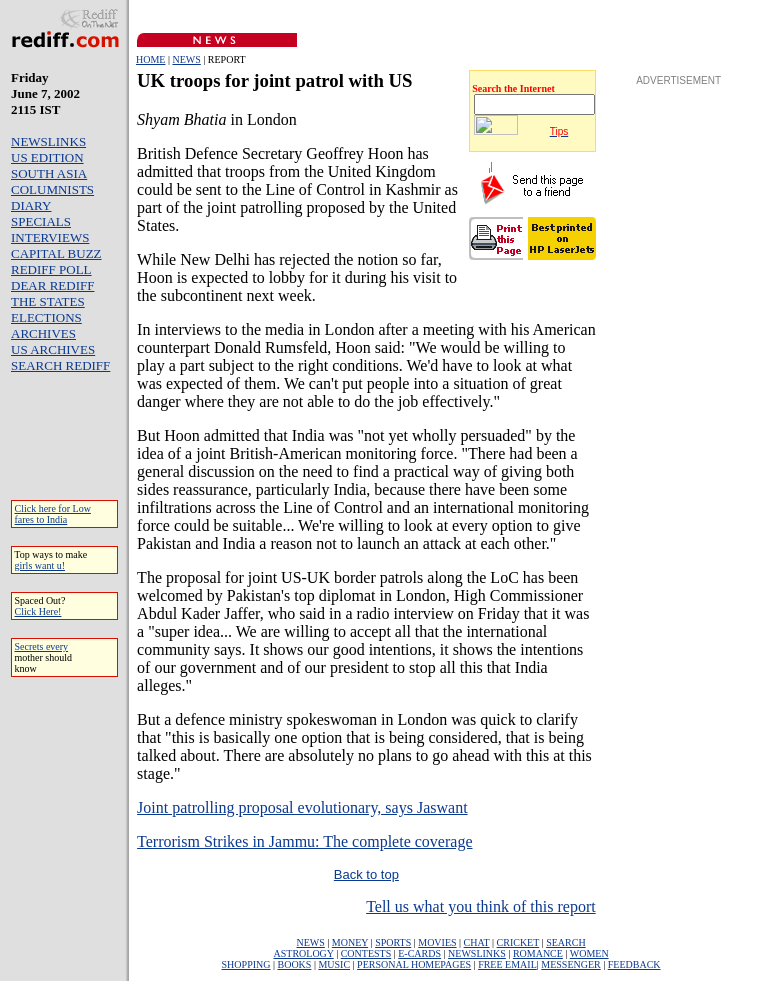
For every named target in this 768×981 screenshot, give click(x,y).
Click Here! (38, 611)
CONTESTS (366, 953)
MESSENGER (570, 964)
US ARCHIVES (53, 349)
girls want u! (40, 565)
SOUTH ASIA (49, 173)
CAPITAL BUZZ (56, 253)
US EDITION (47, 157)
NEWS (186, 59)
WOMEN (589, 953)
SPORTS (393, 942)
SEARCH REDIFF (60, 365)
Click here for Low (53, 508)
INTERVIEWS (50, 237)
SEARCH (565, 942)
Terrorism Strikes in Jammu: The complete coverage (304, 841)
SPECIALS (41, 221)
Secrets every (42, 646)
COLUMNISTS (52, 189)
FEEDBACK (634, 964)
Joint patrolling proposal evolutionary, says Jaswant (302, 807)
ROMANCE (538, 953)
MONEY (350, 942)
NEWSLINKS (48, 141)
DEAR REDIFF (52, 285)
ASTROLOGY (303, 953)
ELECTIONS (46, 317)
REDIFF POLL (51, 269)
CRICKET (518, 942)
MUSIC (334, 964)
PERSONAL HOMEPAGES (414, 964)
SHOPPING (246, 964)
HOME (150, 59)
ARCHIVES (43, 333)
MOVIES (437, 942)
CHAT (477, 942)
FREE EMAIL (507, 964)
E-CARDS (419, 953)
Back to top (366, 874)
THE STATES (48, 301)
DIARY (31, 205)
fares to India (41, 519)
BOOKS (294, 964)
